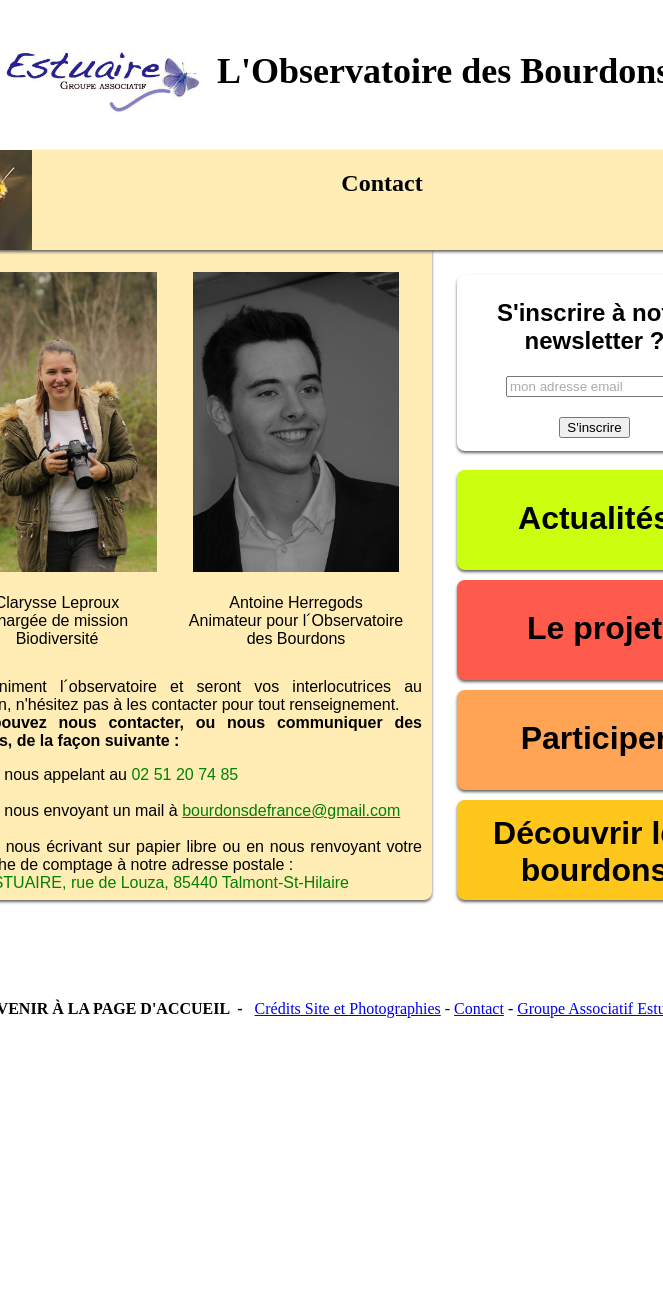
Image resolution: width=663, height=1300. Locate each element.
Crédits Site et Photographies (348, 1008)
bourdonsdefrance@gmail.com (291, 810)
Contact (479, 1008)
